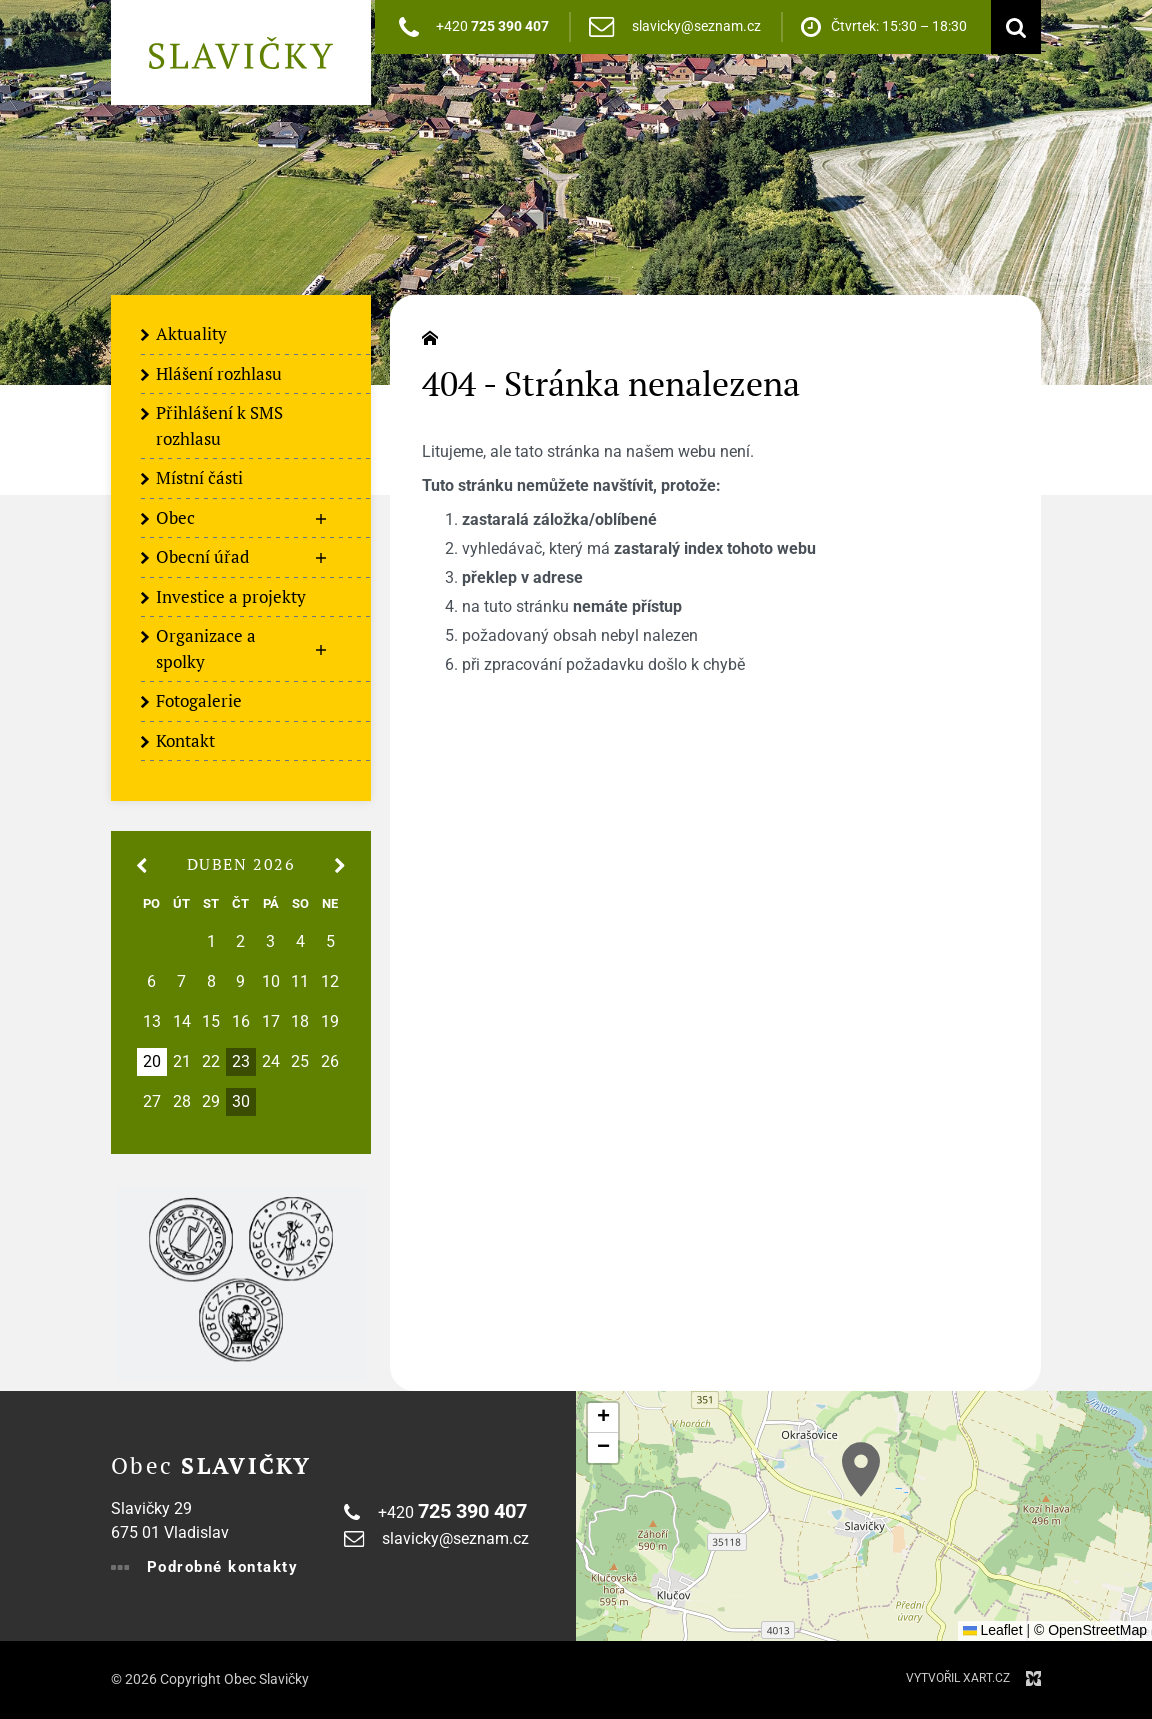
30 (241, 1102)
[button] (861, 1469)
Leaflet (993, 1630)
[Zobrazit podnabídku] (321, 519)
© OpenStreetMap (1090, 1630)
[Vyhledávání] (1011, 27)
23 (241, 1062)
